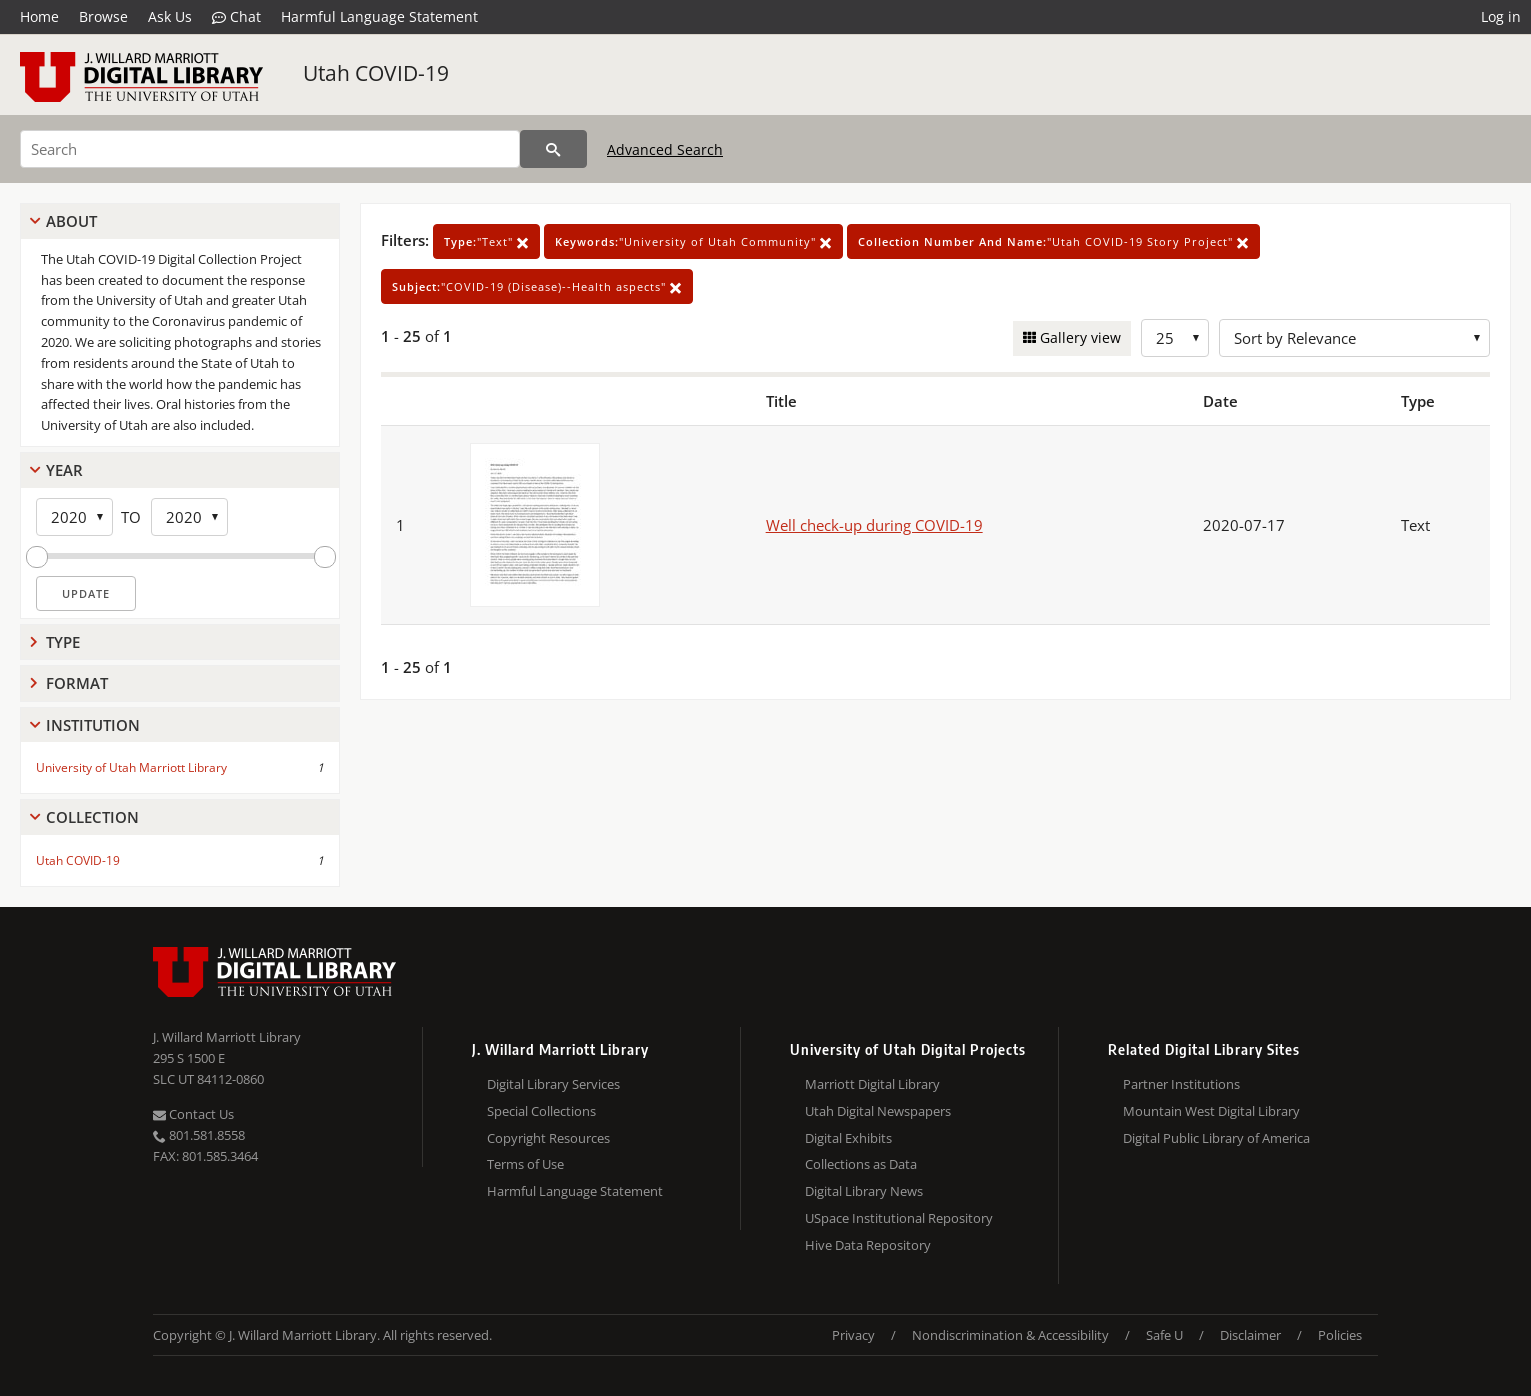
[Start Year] (74, 517)
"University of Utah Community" (693, 241)
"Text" (486, 241)
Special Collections (541, 1111)
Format (77, 683)
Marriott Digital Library (872, 1084)
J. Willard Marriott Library (227, 1037)
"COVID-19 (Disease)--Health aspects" (537, 286)
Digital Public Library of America (1216, 1138)
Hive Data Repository (868, 1245)
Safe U (1164, 1335)
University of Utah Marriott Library (131, 767)
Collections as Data (861, 1164)
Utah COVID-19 (376, 73)
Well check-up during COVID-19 (874, 525)
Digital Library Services (553, 1084)
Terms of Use (525, 1164)
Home (39, 16)
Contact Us (193, 1114)
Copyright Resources (548, 1138)
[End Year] (189, 517)
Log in (1501, 16)
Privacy (853, 1335)
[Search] (270, 149)
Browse (103, 16)
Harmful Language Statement (379, 16)
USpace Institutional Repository (899, 1218)
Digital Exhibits (848, 1138)
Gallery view (1078, 337)
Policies (1340, 1335)
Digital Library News (864, 1191)
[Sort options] (1354, 338)
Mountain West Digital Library (1211, 1111)
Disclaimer (1250, 1335)
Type (63, 642)
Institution (93, 725)
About (71, 221)
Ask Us (170, 16)
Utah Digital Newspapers (878, 1111)
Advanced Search (665, 149)
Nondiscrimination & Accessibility (1010, 1335)
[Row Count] (1175, 338)
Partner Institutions (1181, 1084)
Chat (236, 17)
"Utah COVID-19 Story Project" (1053, 241)
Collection (92, 817)
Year (64, 470)
